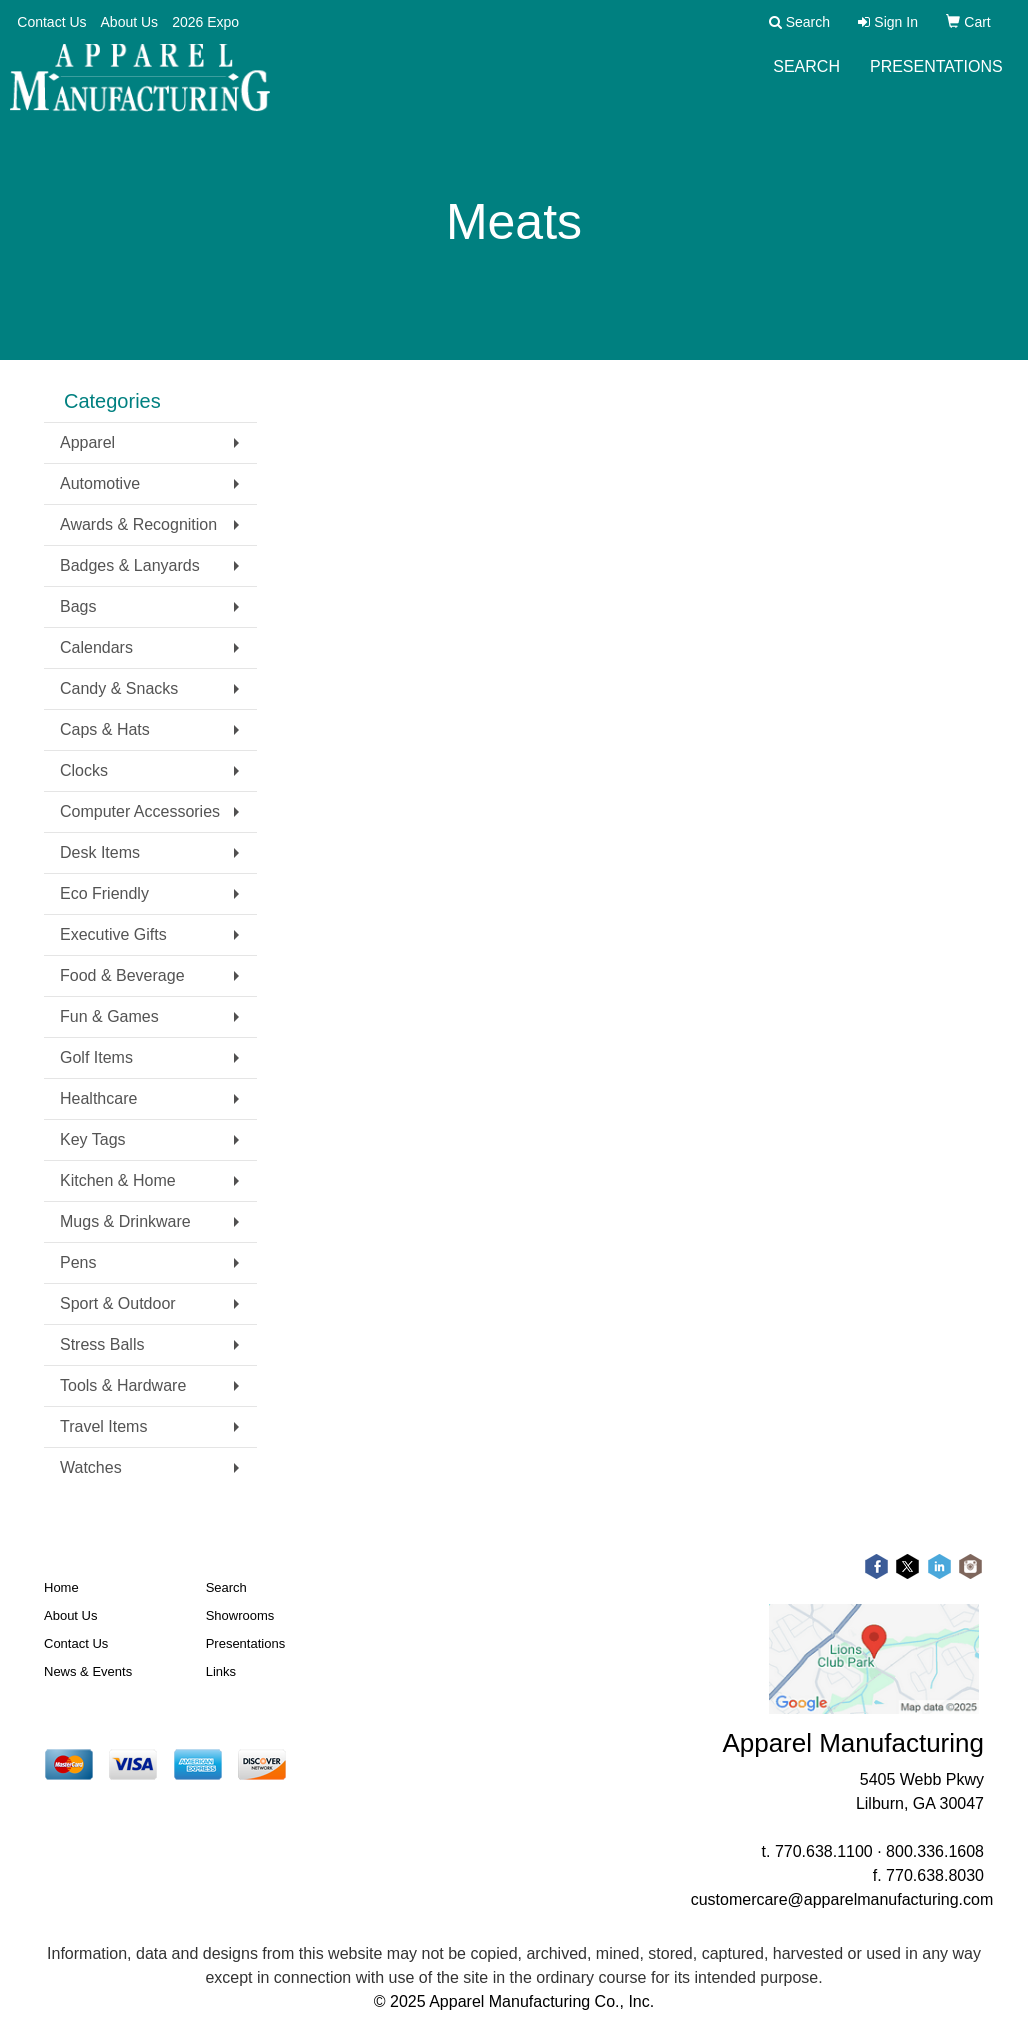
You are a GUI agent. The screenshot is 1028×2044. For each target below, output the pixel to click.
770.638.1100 (824, 1851)
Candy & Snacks (119, 688)
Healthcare (98, 1098)
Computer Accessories (140, 811)
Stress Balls (102, 1344)
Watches (91, 1467)
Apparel (87, 442)
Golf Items (96, 1057)
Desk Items (100, 852)
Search (806, 79)
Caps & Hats (105, 729)
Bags (78, 606)
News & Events (88, 1671)
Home (61, 1587)
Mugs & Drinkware (125, 1221)
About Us (130, 22)
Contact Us (51, 22)
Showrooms (240, 1615)
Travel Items (103, 1426)
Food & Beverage (122, 975)
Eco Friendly (104, 893)
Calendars (96, 647)
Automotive (100, 483)
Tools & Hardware (123, 1385)
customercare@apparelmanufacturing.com (842, 1899)
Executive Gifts (113, 934)
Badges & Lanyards (130, 565)
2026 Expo (205, 22)
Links (221, 1671)
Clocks (84, 770)
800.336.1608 (935, 1851)
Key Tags (93, 1139)
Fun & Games (109, 1016)
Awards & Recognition (138, 524)
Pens (78, 1262)
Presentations (936, 79)
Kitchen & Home (118, 1180)
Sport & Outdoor (118, 1303)
